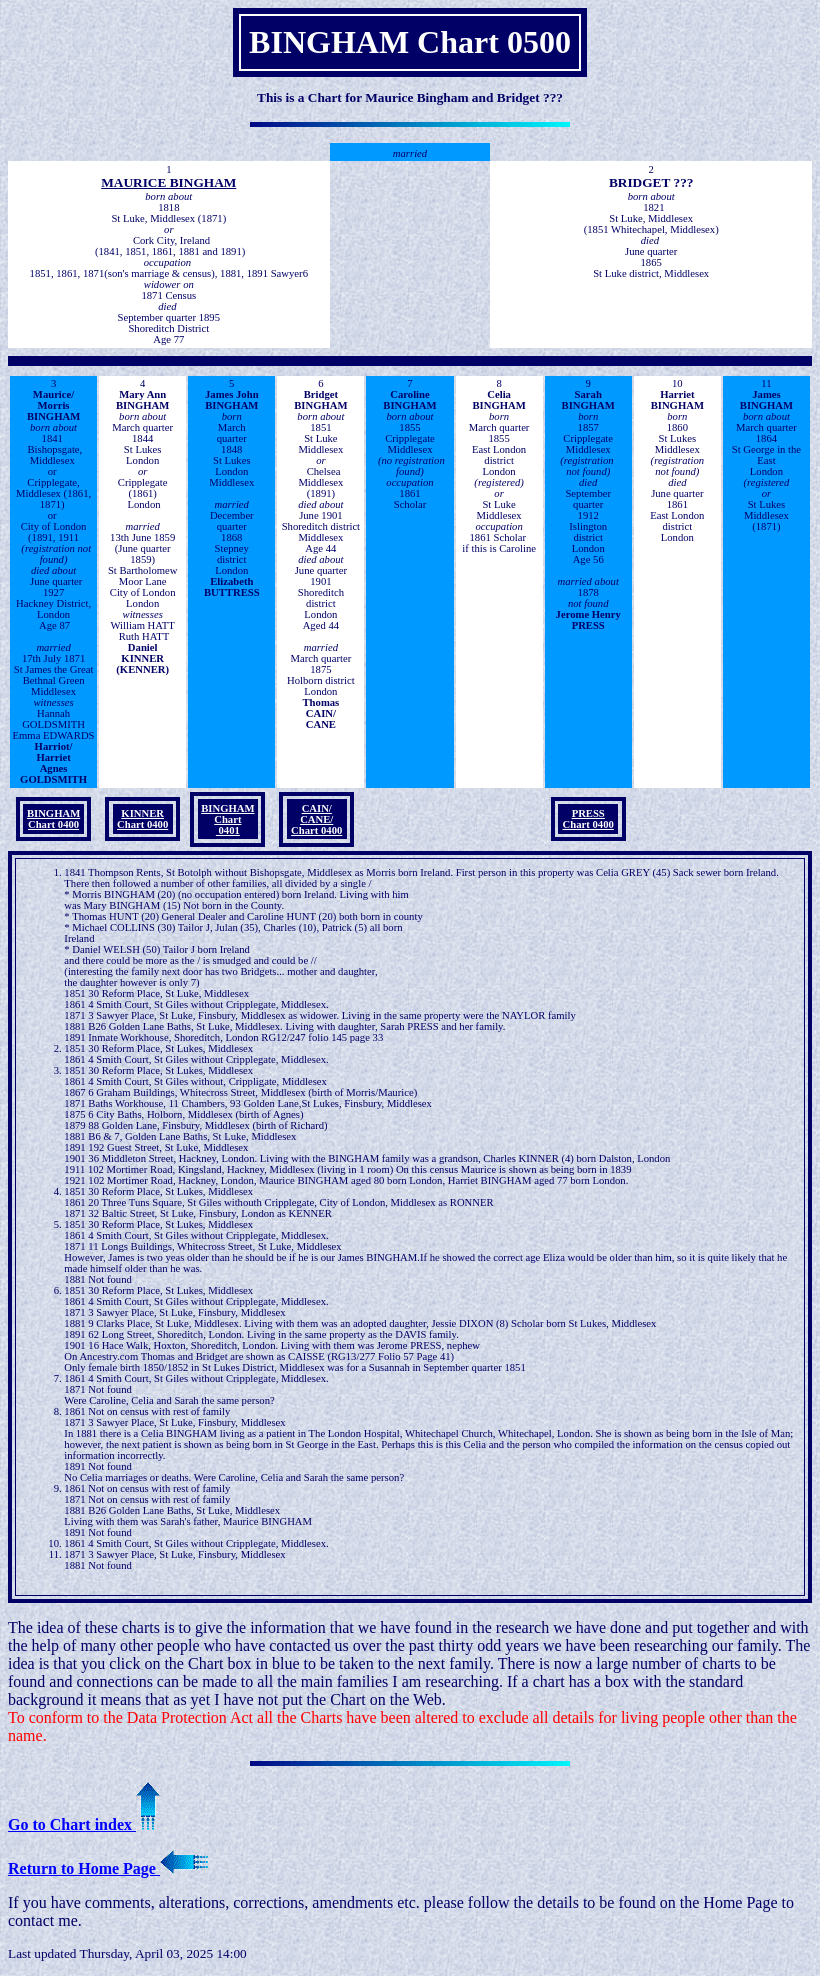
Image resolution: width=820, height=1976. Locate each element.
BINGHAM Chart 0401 (227, 819)
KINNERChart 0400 (142, 819)
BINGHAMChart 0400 (53, 819)
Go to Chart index (84, 1824)
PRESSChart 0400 (588, 819)
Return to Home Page (108, 1868)
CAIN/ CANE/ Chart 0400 (316, 819)
